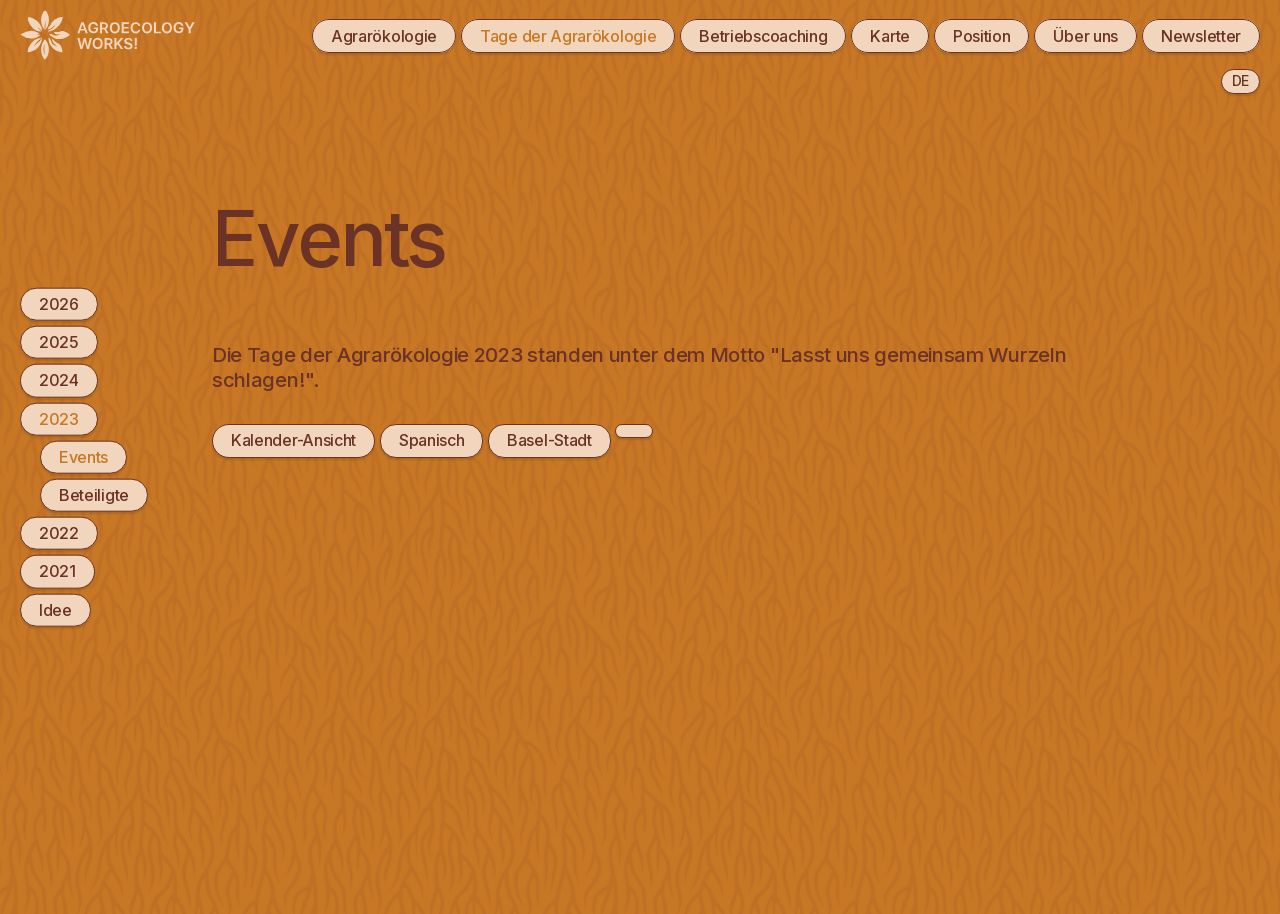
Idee (55, 609)
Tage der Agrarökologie (568, 36)
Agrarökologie (384, 36)
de (1240, 80)
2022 (59, 533)
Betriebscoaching (763, 36)
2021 (57, 571)
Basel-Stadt (549, 440)
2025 (59, 342)
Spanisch (432, 440)
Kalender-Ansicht (293, 440)
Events (83, 456)
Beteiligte (94, 495)
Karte (889, 36)
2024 (59, 380)
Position (982, 36)
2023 (59, 418)
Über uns (1085, 36)
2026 (59, 304)
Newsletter (1201, 36)
